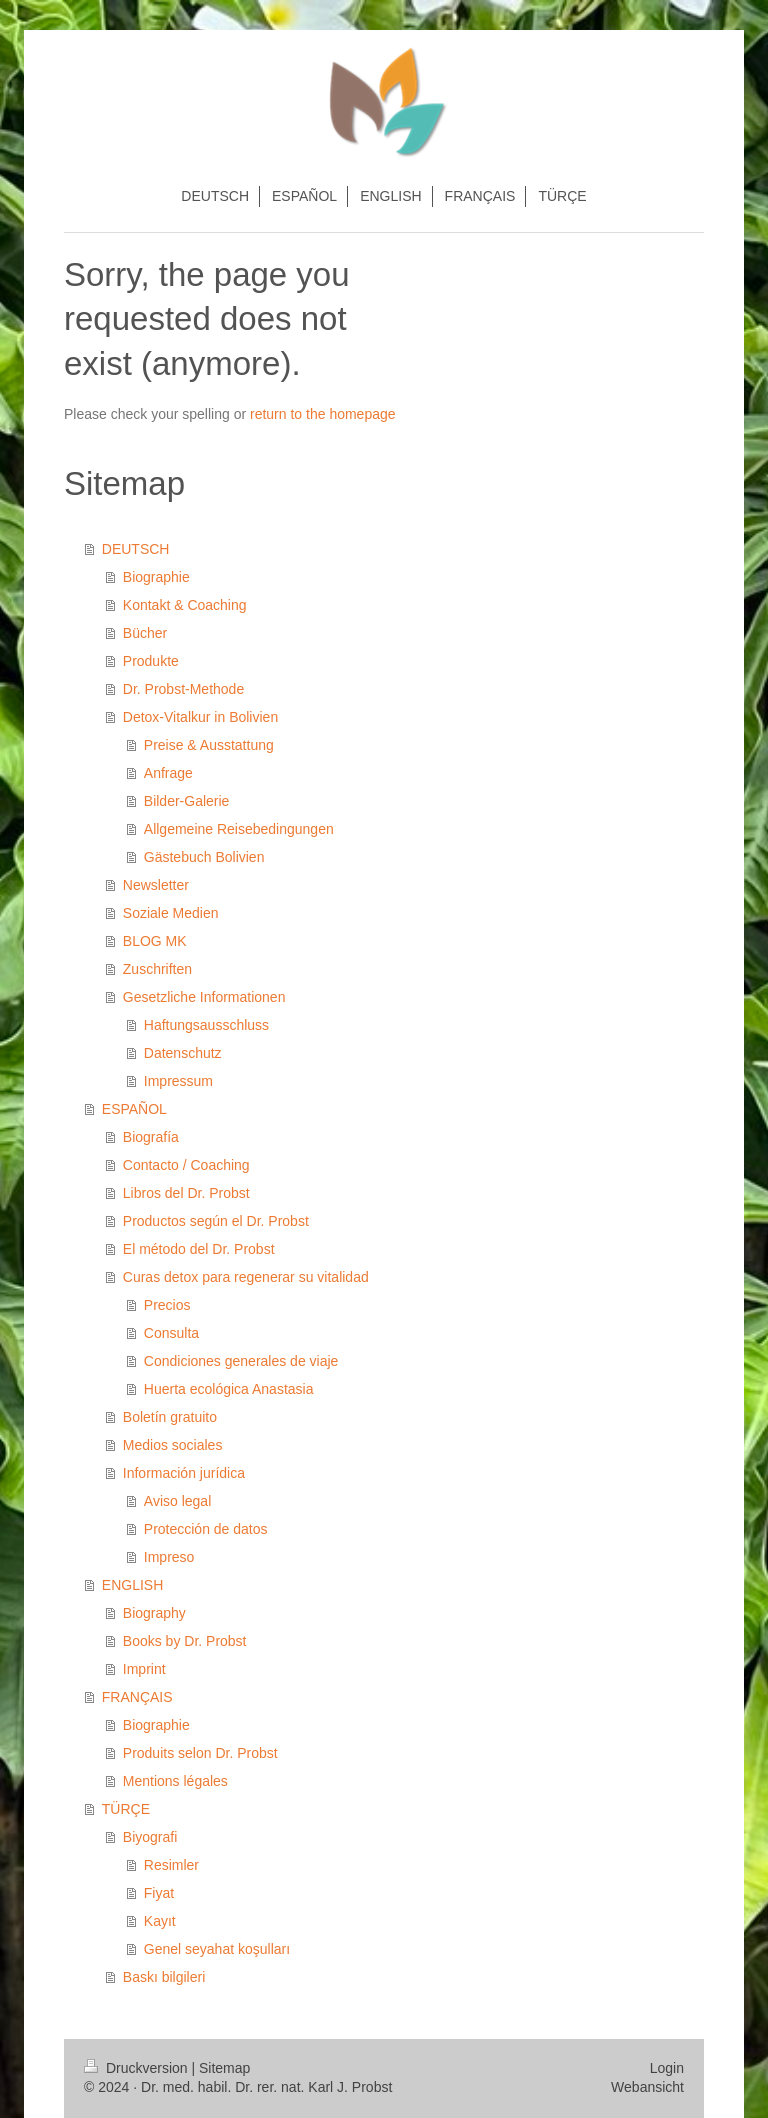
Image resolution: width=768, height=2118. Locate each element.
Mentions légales (175, 1781)
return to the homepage (323, 414)
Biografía (151, 1137)
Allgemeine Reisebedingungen (239, 829)
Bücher (145, 633)
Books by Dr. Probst (185, 1641)
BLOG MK (155, 941)
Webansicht (647, 2087)
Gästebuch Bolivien (204, 857)
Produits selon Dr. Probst (200, 1753)
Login (667, 2068)
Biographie (156, 577)
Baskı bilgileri (164, 1977)
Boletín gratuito (170, 1417)
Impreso (169, 1557)
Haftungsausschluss (206, 1025)
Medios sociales (173, 1445)
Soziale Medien (171, 913)
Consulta (171, 1333)
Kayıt (160, 1921)
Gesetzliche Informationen (204, 997)
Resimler (171, 1865)
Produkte (151, 661)
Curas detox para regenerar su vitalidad (246, 1277)
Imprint (144, 1669)
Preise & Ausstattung (209, 745)
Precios (167, 1305)
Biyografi (150, 1837)
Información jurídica (184, 1473)
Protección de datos (206, 1529)
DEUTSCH (136, 549)
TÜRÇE (126, 1809)
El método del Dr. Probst (199, 1249)
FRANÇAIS (137, 1697)
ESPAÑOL (134, 1109)
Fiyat (159, 1893)
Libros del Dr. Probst (186, 1193)
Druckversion (137, 2068)
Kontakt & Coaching (185, 605)
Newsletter (156, 885)
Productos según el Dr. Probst (216, 1221)
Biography (154, 1613)
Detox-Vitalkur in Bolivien (200, 717)
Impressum (178, 1081)
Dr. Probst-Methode (183, 689)
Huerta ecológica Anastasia (229, 1389)
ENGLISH (132, 1585)
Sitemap (224, 2068)
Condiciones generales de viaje (241, 1361)
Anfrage (168, 773)
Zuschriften (157, 969)
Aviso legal (177, 1501)
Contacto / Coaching (186, 1165)
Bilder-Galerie (187, 801)
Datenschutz (183, 1053)
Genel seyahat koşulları (217, 1949)
